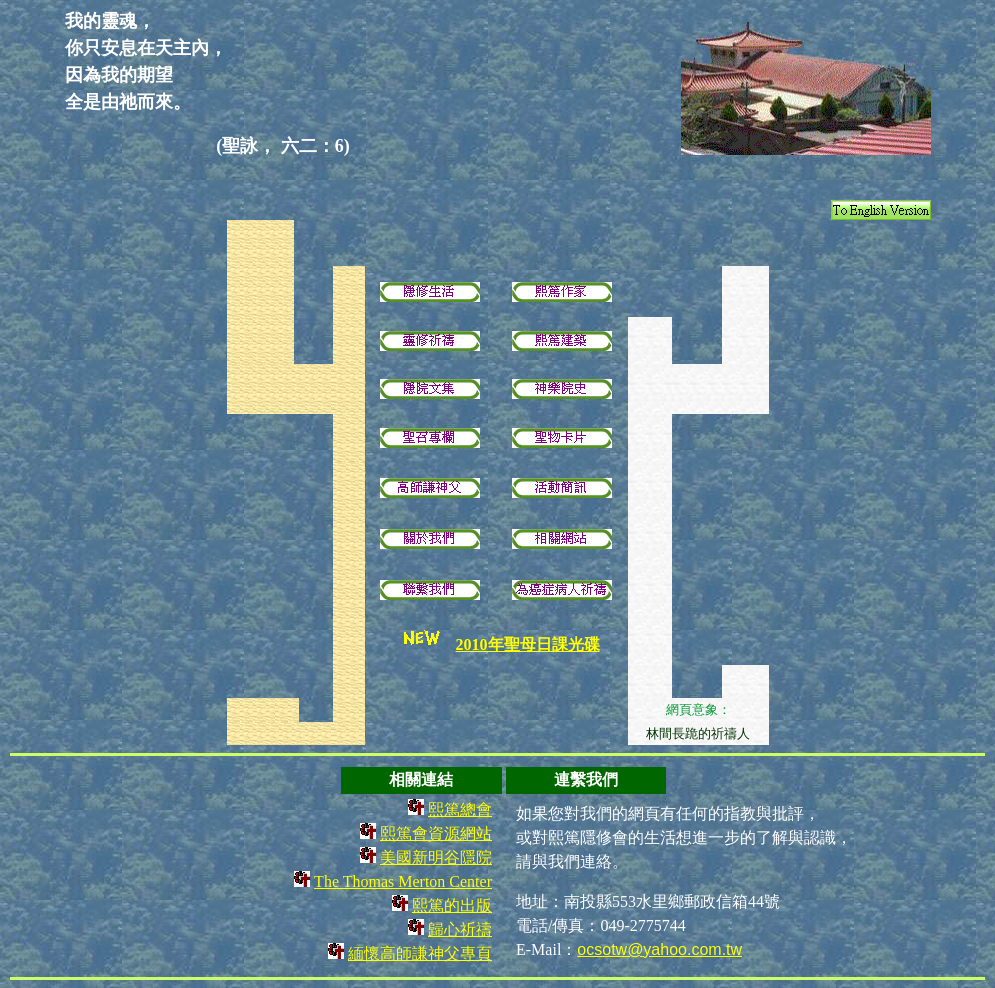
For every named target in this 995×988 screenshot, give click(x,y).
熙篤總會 (460, 809)
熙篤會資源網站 (436, 833)
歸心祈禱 (460, 929)
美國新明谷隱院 (436, 857)
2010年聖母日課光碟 (528, 644)
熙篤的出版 (452, 905)
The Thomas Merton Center (403, 881)
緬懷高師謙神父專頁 (420, 953)
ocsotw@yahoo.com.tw (659, 949)
